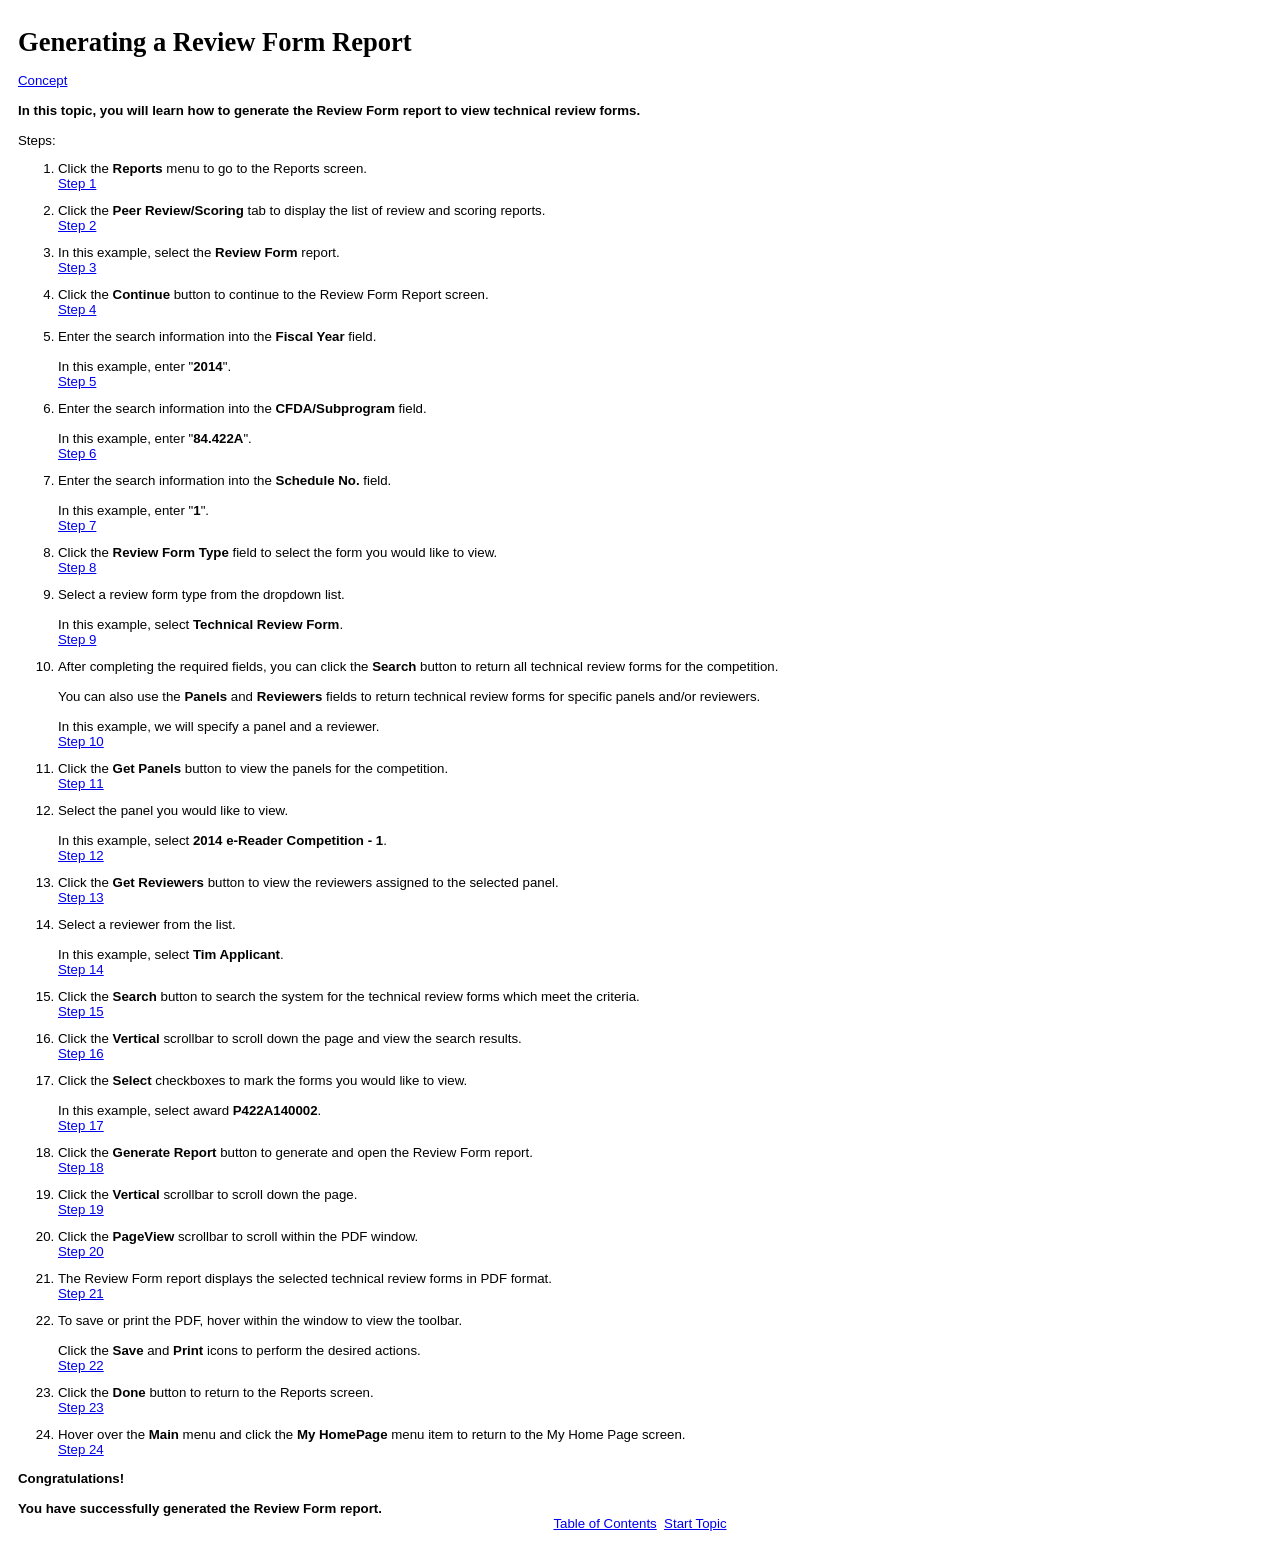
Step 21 (81, 1293)
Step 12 (81, 855)
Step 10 (81, 741)
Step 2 (77, 225)
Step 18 (81, 1167)
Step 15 (81, 1011)
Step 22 (81, 1365)
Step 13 (81, 897)
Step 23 (81, 1407)
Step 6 (77, 453)
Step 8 (77, 567)
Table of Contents (604, 1523)
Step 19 (81, 1209)
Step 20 (81, 1251)
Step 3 (77, 267)
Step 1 (77, 183)
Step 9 (77, 639)
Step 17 (81, 1125)
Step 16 (81, 1053)
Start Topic (695, 1523)
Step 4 (77, 309)
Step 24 (81, 1449)
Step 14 (81, 969)
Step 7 (77, 525)
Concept (42, 80)
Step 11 (81, 783)
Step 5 (77, 381)
